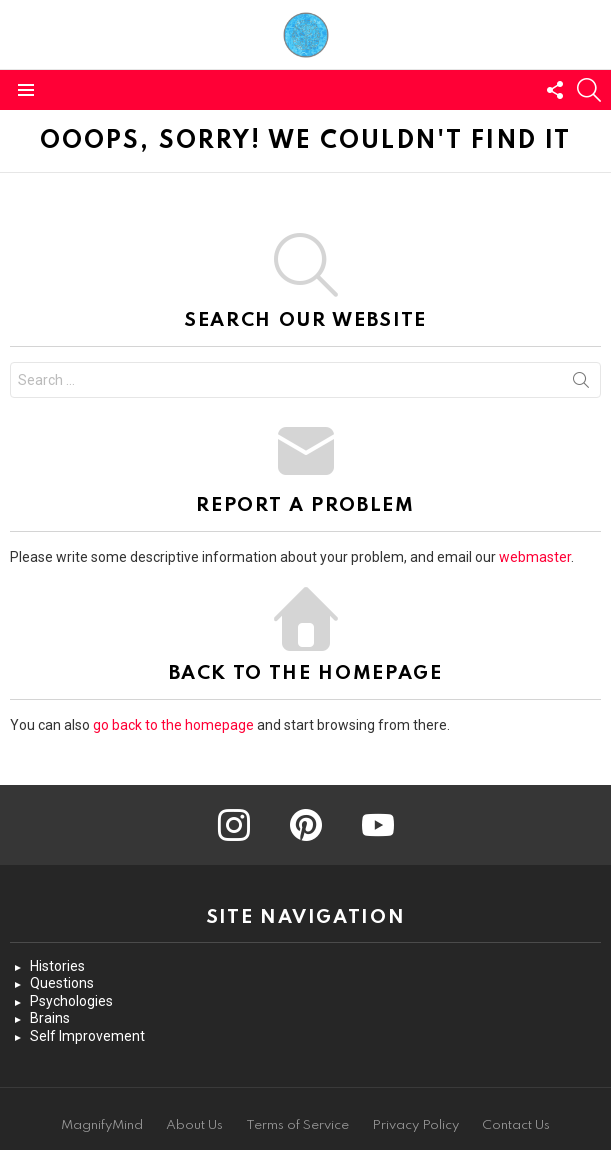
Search (581, 384)
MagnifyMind (102, 1125)
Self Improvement (87, 1036)
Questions (62, 983)
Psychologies (71, 1001)
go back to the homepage (173, 725)
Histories (57, 966)
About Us (194, 1125)
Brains (50, 1018)
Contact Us (516, 1125)
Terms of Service (297, 1125)
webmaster (535, 557)
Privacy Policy (415, 1125)
